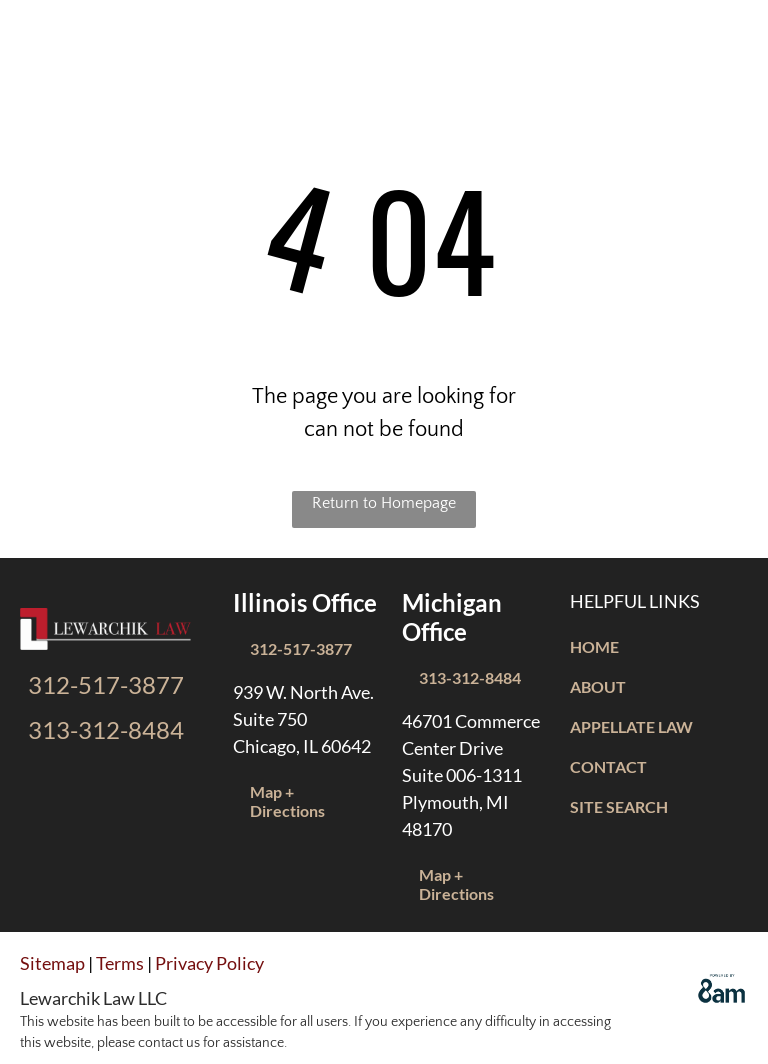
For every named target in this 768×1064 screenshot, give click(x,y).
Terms (120, 963)
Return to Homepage (384, 503)
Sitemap (52, 963)
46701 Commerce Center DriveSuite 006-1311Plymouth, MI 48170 (471, 775)
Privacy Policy (209, 963)
